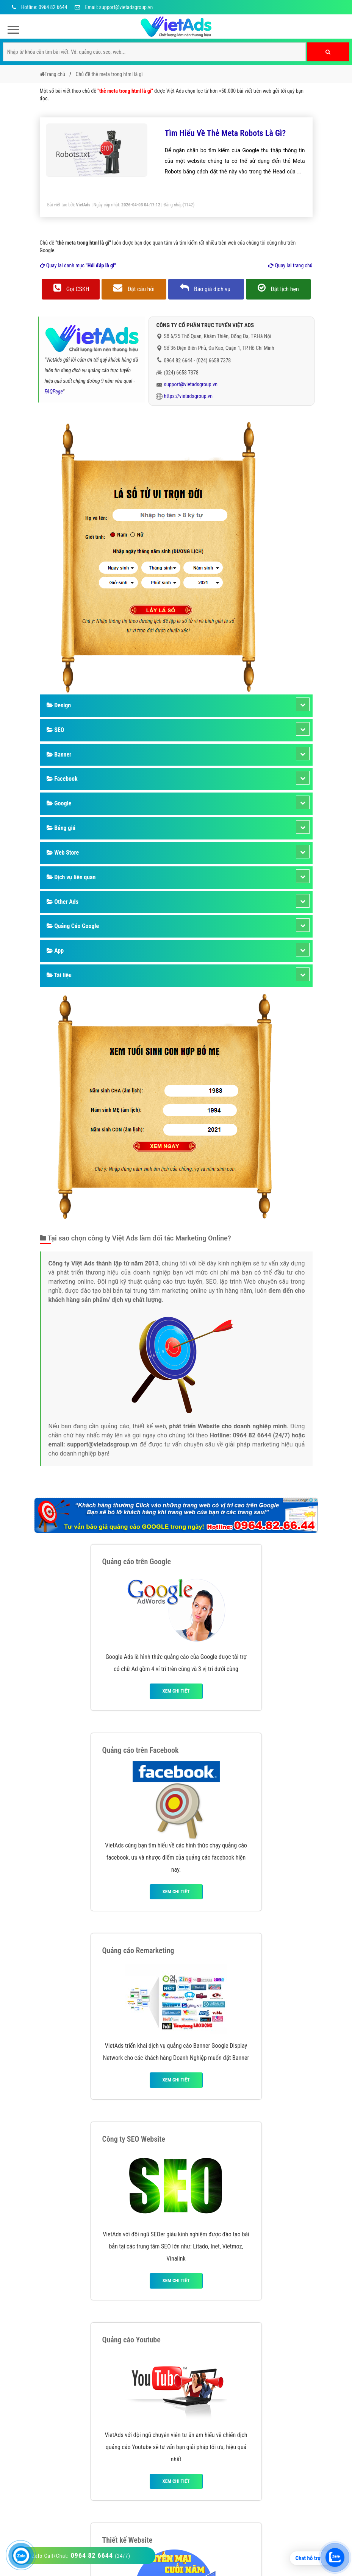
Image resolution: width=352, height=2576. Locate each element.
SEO (55, 729)
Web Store (63, 852)
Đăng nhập (173, 205)
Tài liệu (59, 975)
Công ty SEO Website (133, 2139)
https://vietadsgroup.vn (188, 396)
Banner (59, 754)
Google (59, 803)
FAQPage (54, 392)
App (55, 950)
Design (59, 705)
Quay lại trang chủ (290, 265)
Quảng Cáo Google (73, 926)
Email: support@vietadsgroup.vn (114, 7)
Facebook (62, 778)
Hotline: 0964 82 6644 (38, 7)
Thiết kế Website (127, 2540)
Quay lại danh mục (78, 265)
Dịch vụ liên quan (71, 877)
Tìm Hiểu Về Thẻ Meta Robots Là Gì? (225, 133)
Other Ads (63, 901)
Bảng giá (61, 828)
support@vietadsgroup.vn (191, 384)
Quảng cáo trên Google (136, 1561)
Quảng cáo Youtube (131, 2339)
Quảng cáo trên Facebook (140, 1750)
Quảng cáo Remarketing (138, 1950)
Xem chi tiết (175, 1691)
